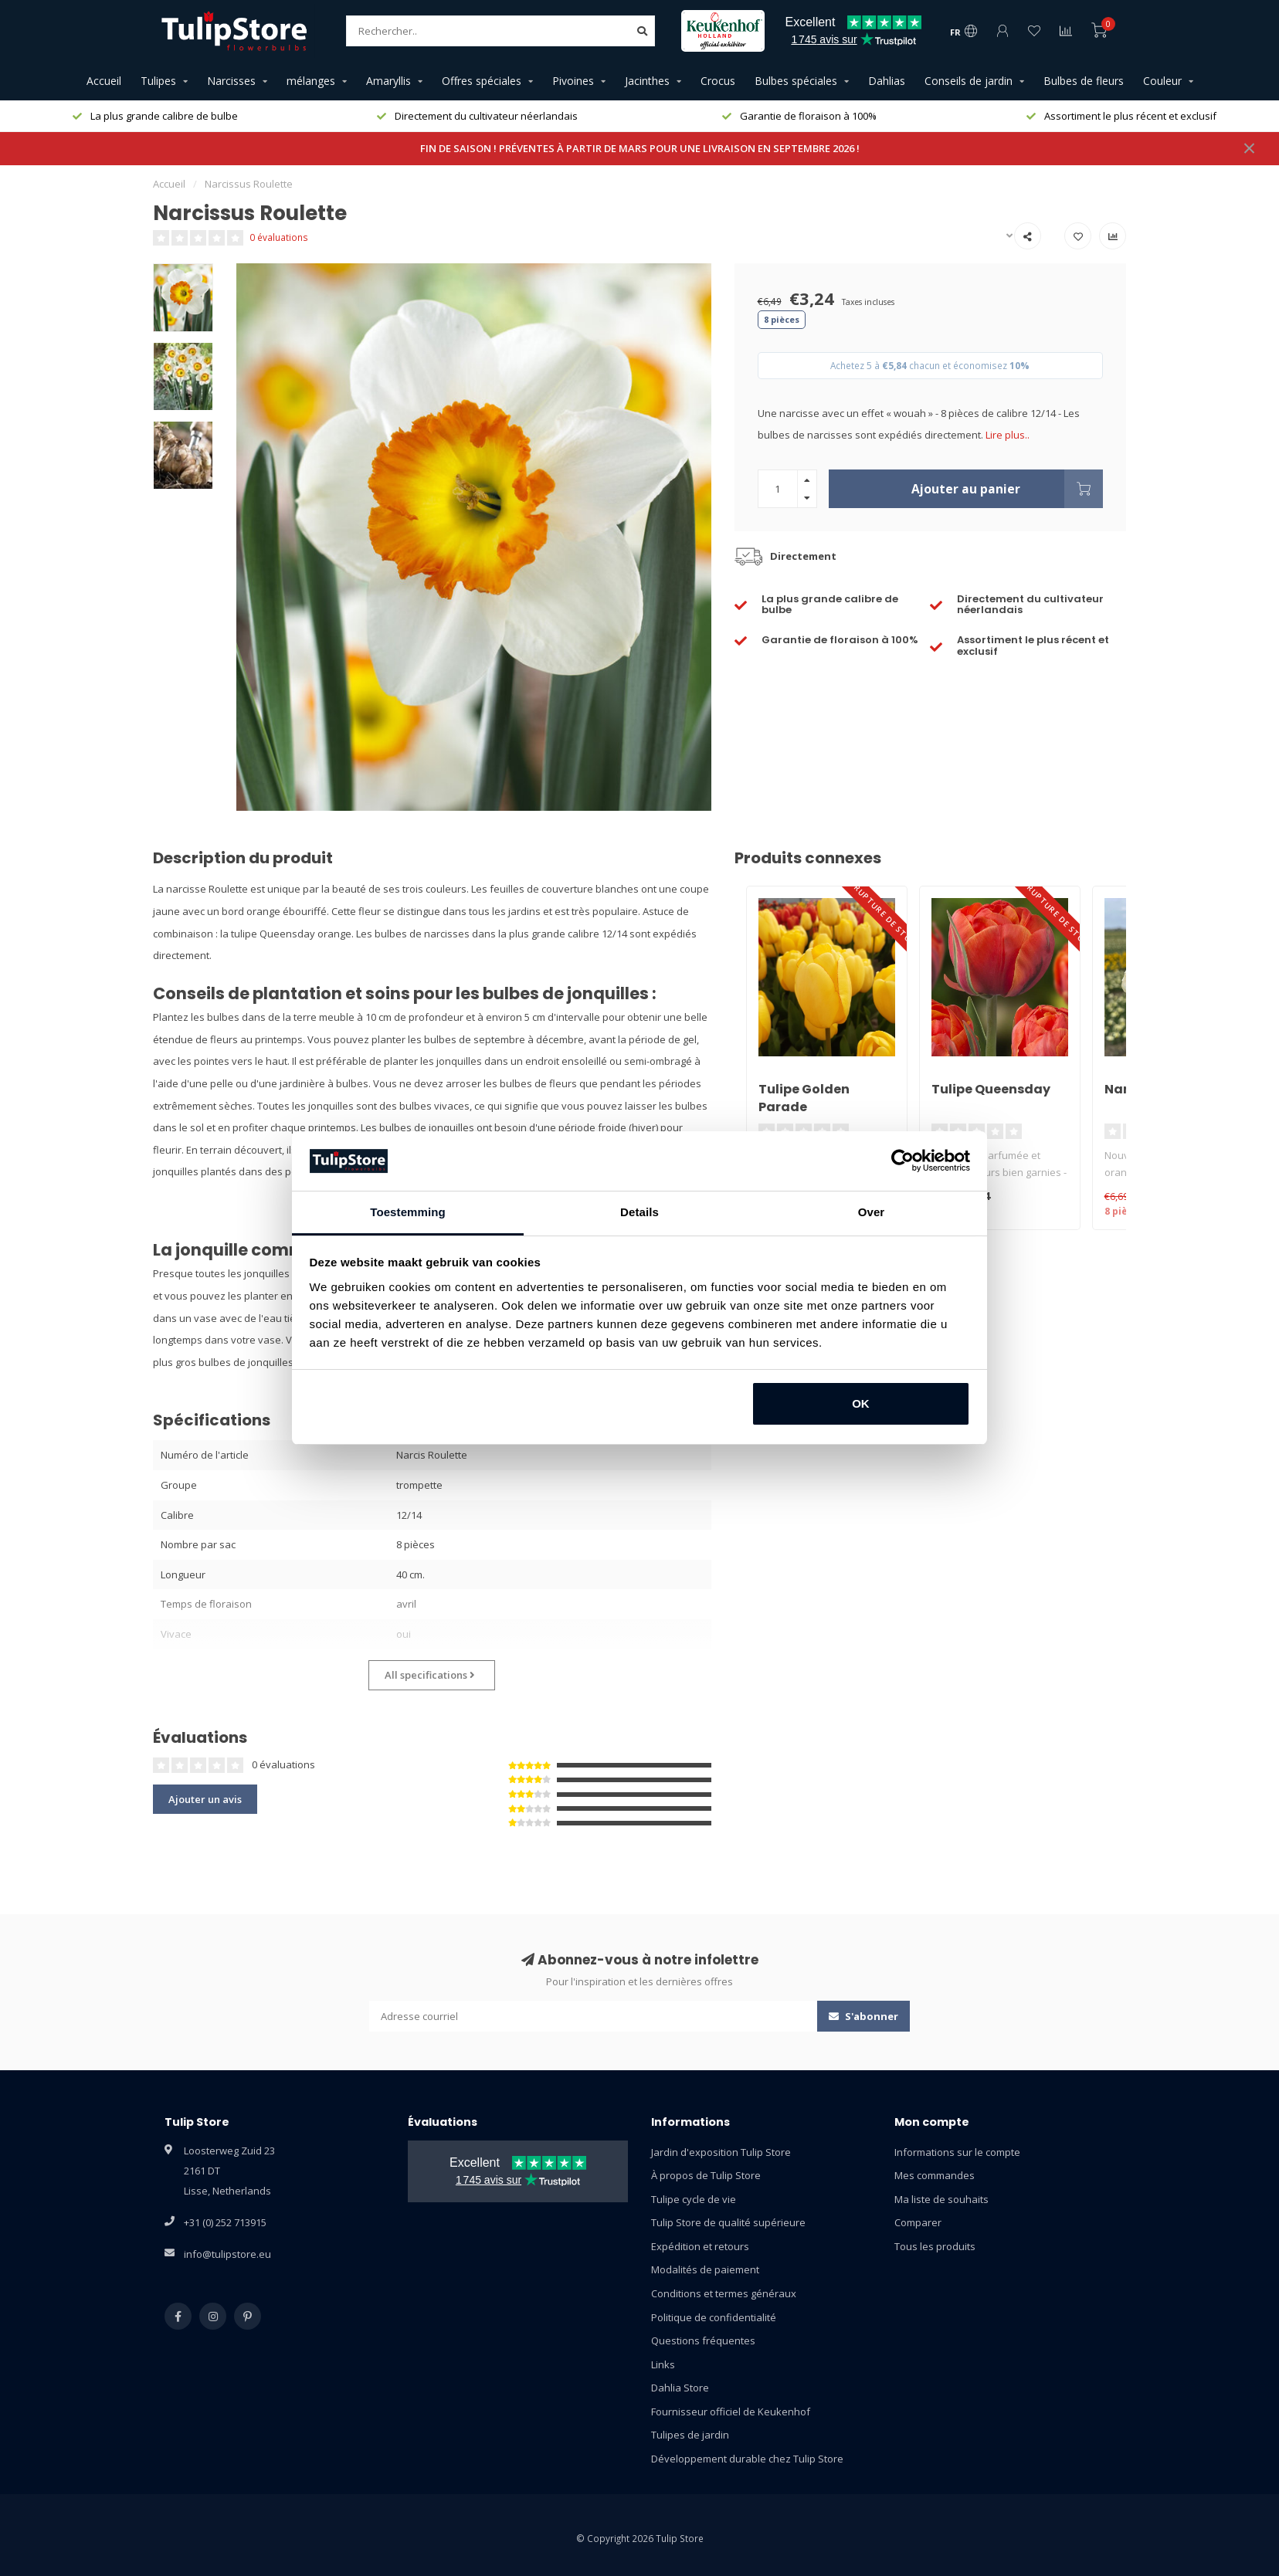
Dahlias (886, 80)
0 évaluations (278, 237)
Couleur (1162, 80)
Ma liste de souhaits (941, 2199)
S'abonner (863, 2016)
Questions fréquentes (703, 2340)
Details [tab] (639, 1212)
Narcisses (231, 80)
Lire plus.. (1008, 435)
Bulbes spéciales (796, 80)
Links (663, 2364)
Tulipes (158, 80)
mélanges (311, 80)
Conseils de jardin (968, 80)
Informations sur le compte (957, 2152)
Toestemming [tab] (408, 1212)
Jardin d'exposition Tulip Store (721, 2152)
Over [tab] (871, 1212)
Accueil (104, 80)
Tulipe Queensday (990, 1089)
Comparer (917, 2222)
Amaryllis (388, 80)
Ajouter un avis (205, 1799)
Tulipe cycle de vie (693, 2199)
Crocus (718, 80)
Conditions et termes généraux (723, 2293)
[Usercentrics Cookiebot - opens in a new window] (902, 1160)
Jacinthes (647, 80)
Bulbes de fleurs (1083, 80)
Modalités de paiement (705, 2269)
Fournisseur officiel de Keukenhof (730, 2411)
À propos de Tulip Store (706, 2175)
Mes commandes (934, 2175)
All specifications (430, 1675)
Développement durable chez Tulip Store (747, 2459)
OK (861, 1403)
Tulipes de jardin (690, 2435)
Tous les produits (934, 2246)
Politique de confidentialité (713, 2317)
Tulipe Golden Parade (804, 1098)
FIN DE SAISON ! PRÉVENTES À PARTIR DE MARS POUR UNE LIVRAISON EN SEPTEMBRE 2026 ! (640, 148)
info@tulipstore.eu (227, 2254)
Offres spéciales (481, 80)
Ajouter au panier (1007, 488)
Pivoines (573, 80)
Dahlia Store (680, 2388)
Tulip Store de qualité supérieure (728, 2222)
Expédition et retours (700, 2246)
